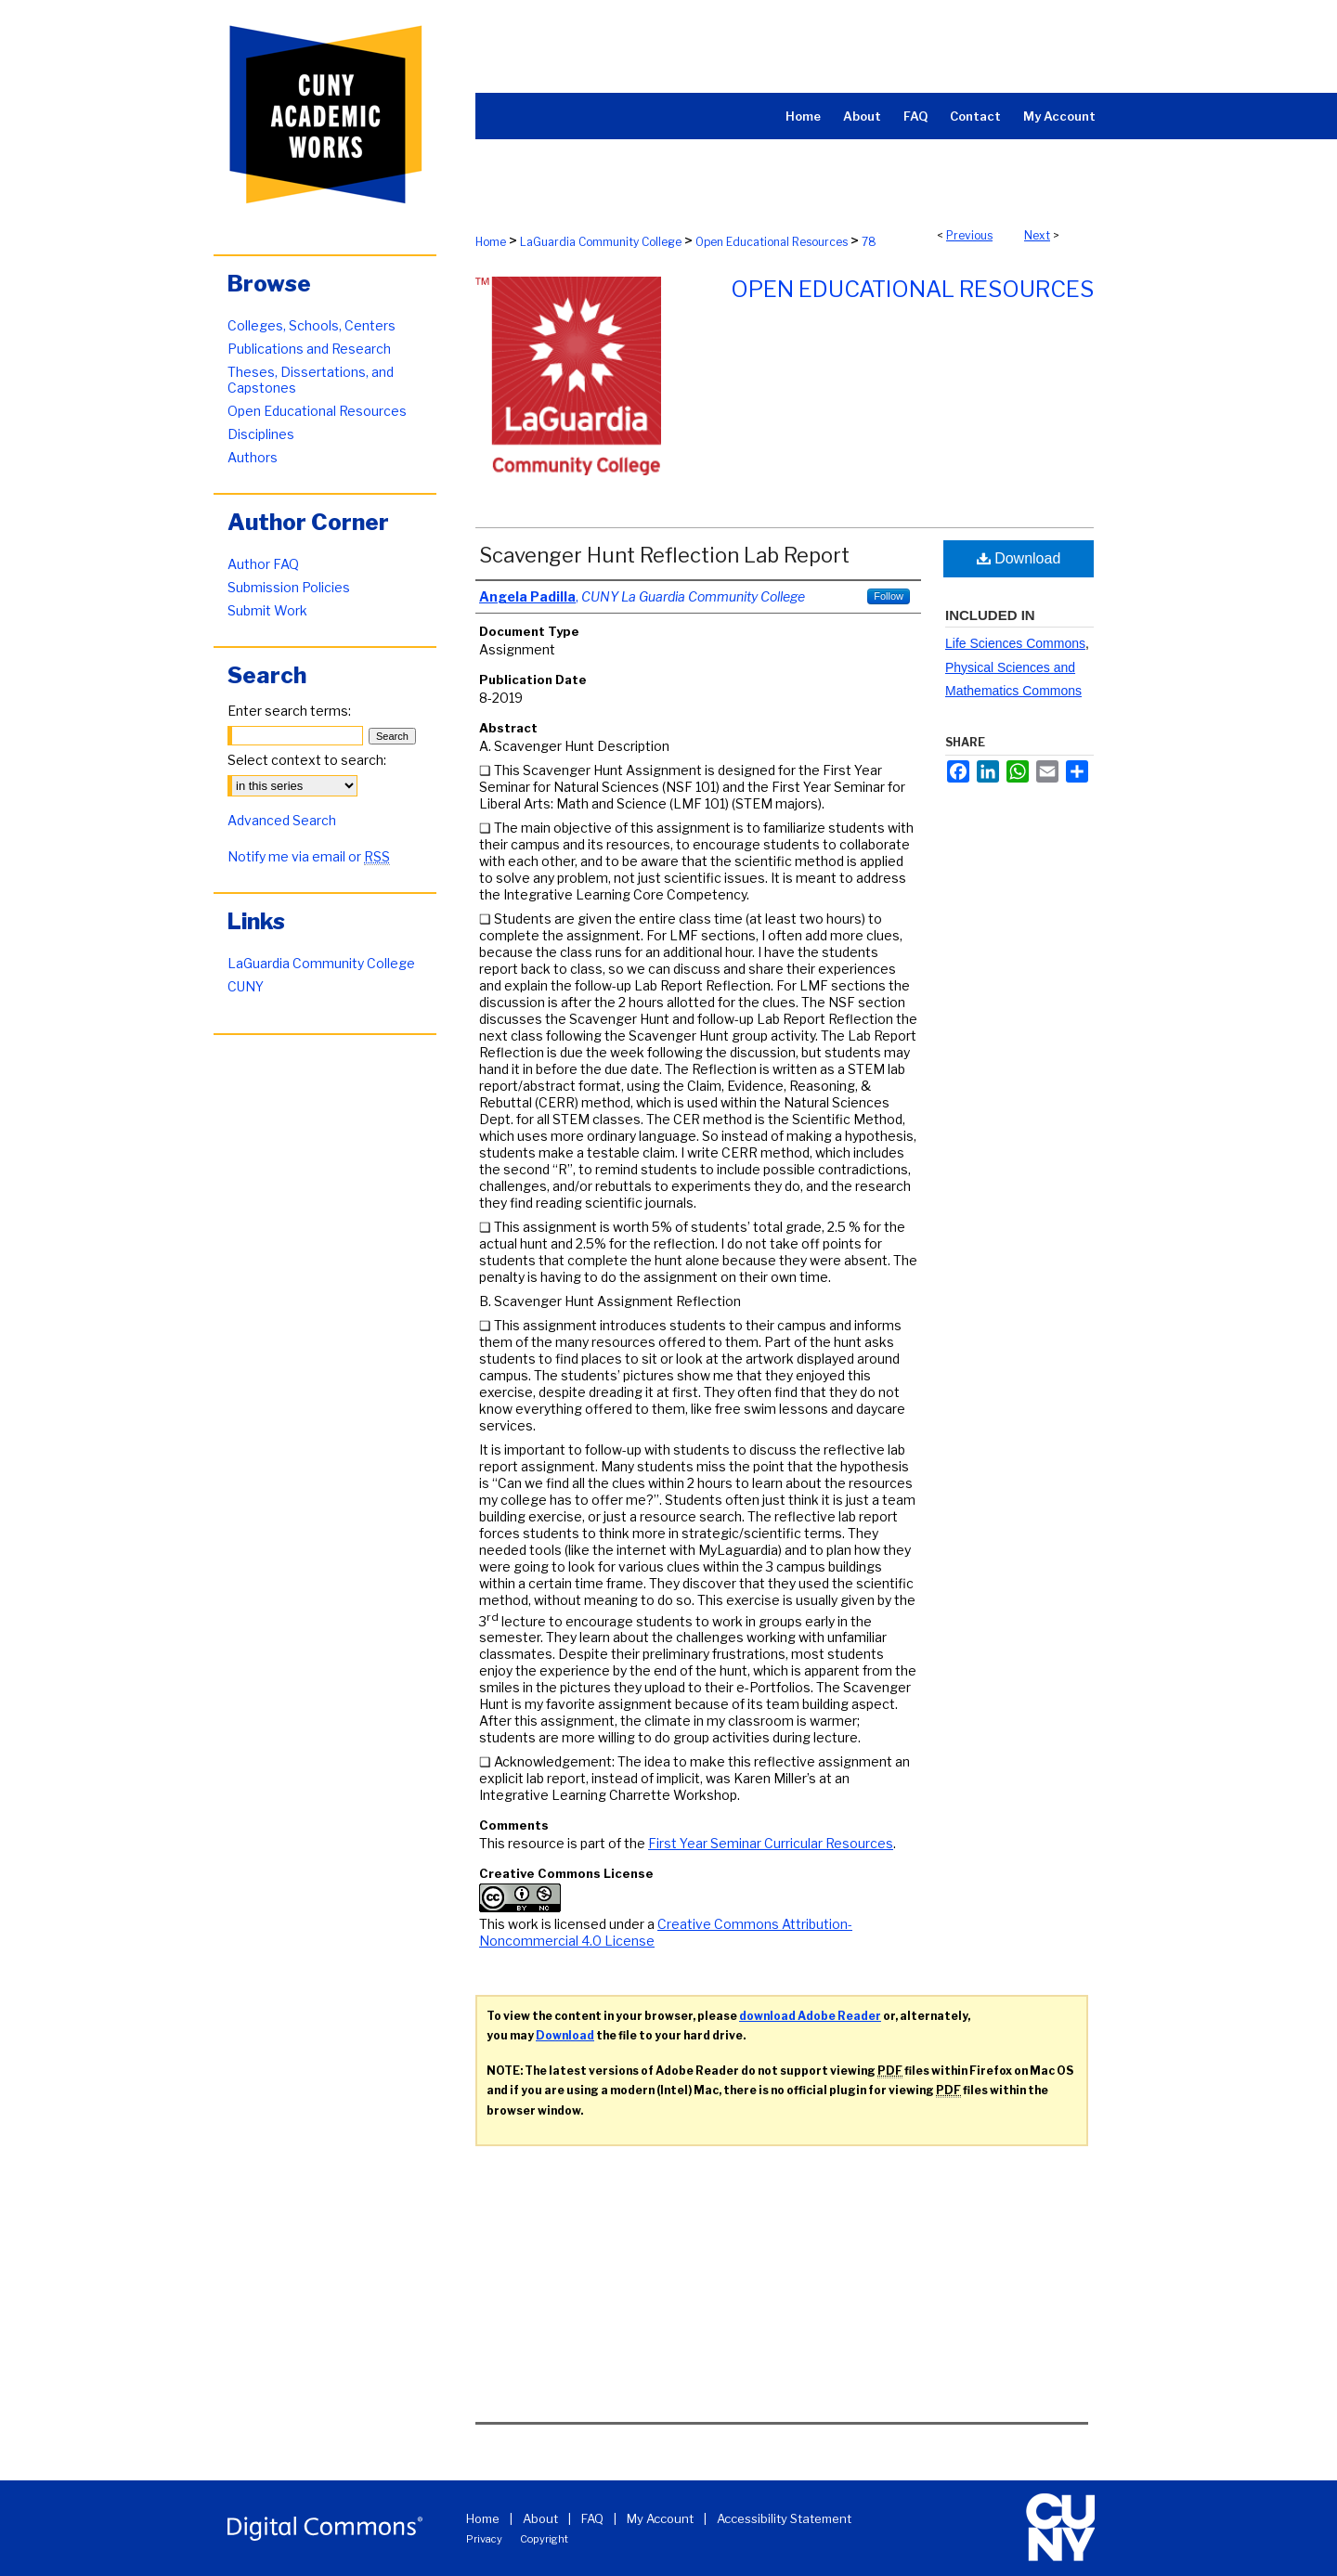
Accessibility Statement (784, 2518)
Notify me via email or (308, 856)
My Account (660, 2518)
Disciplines (260, 434)
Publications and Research (309, 348)
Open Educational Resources (771, 242)
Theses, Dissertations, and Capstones (310, 379)
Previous (969, 235)
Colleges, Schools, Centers (311, 325)
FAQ (592, 2518)
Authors (252, 457)
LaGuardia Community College (600, 242)
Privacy (484, 2538)
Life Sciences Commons (1015, 643)
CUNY (245, 986)
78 (869, 242)
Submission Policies (288, 587)
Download (1019, 558)
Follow (888, 596)
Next (1037, 235)
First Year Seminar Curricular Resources (770, 1843)
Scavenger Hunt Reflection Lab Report (664, 555)
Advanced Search (281, 820)
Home (490, 242)
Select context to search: (306, 760)
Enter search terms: (289, 710)
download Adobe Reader (810, 2016)
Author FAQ (263, 564)
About (540, 2518)
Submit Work (267, 610)
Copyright (544, 2538)
